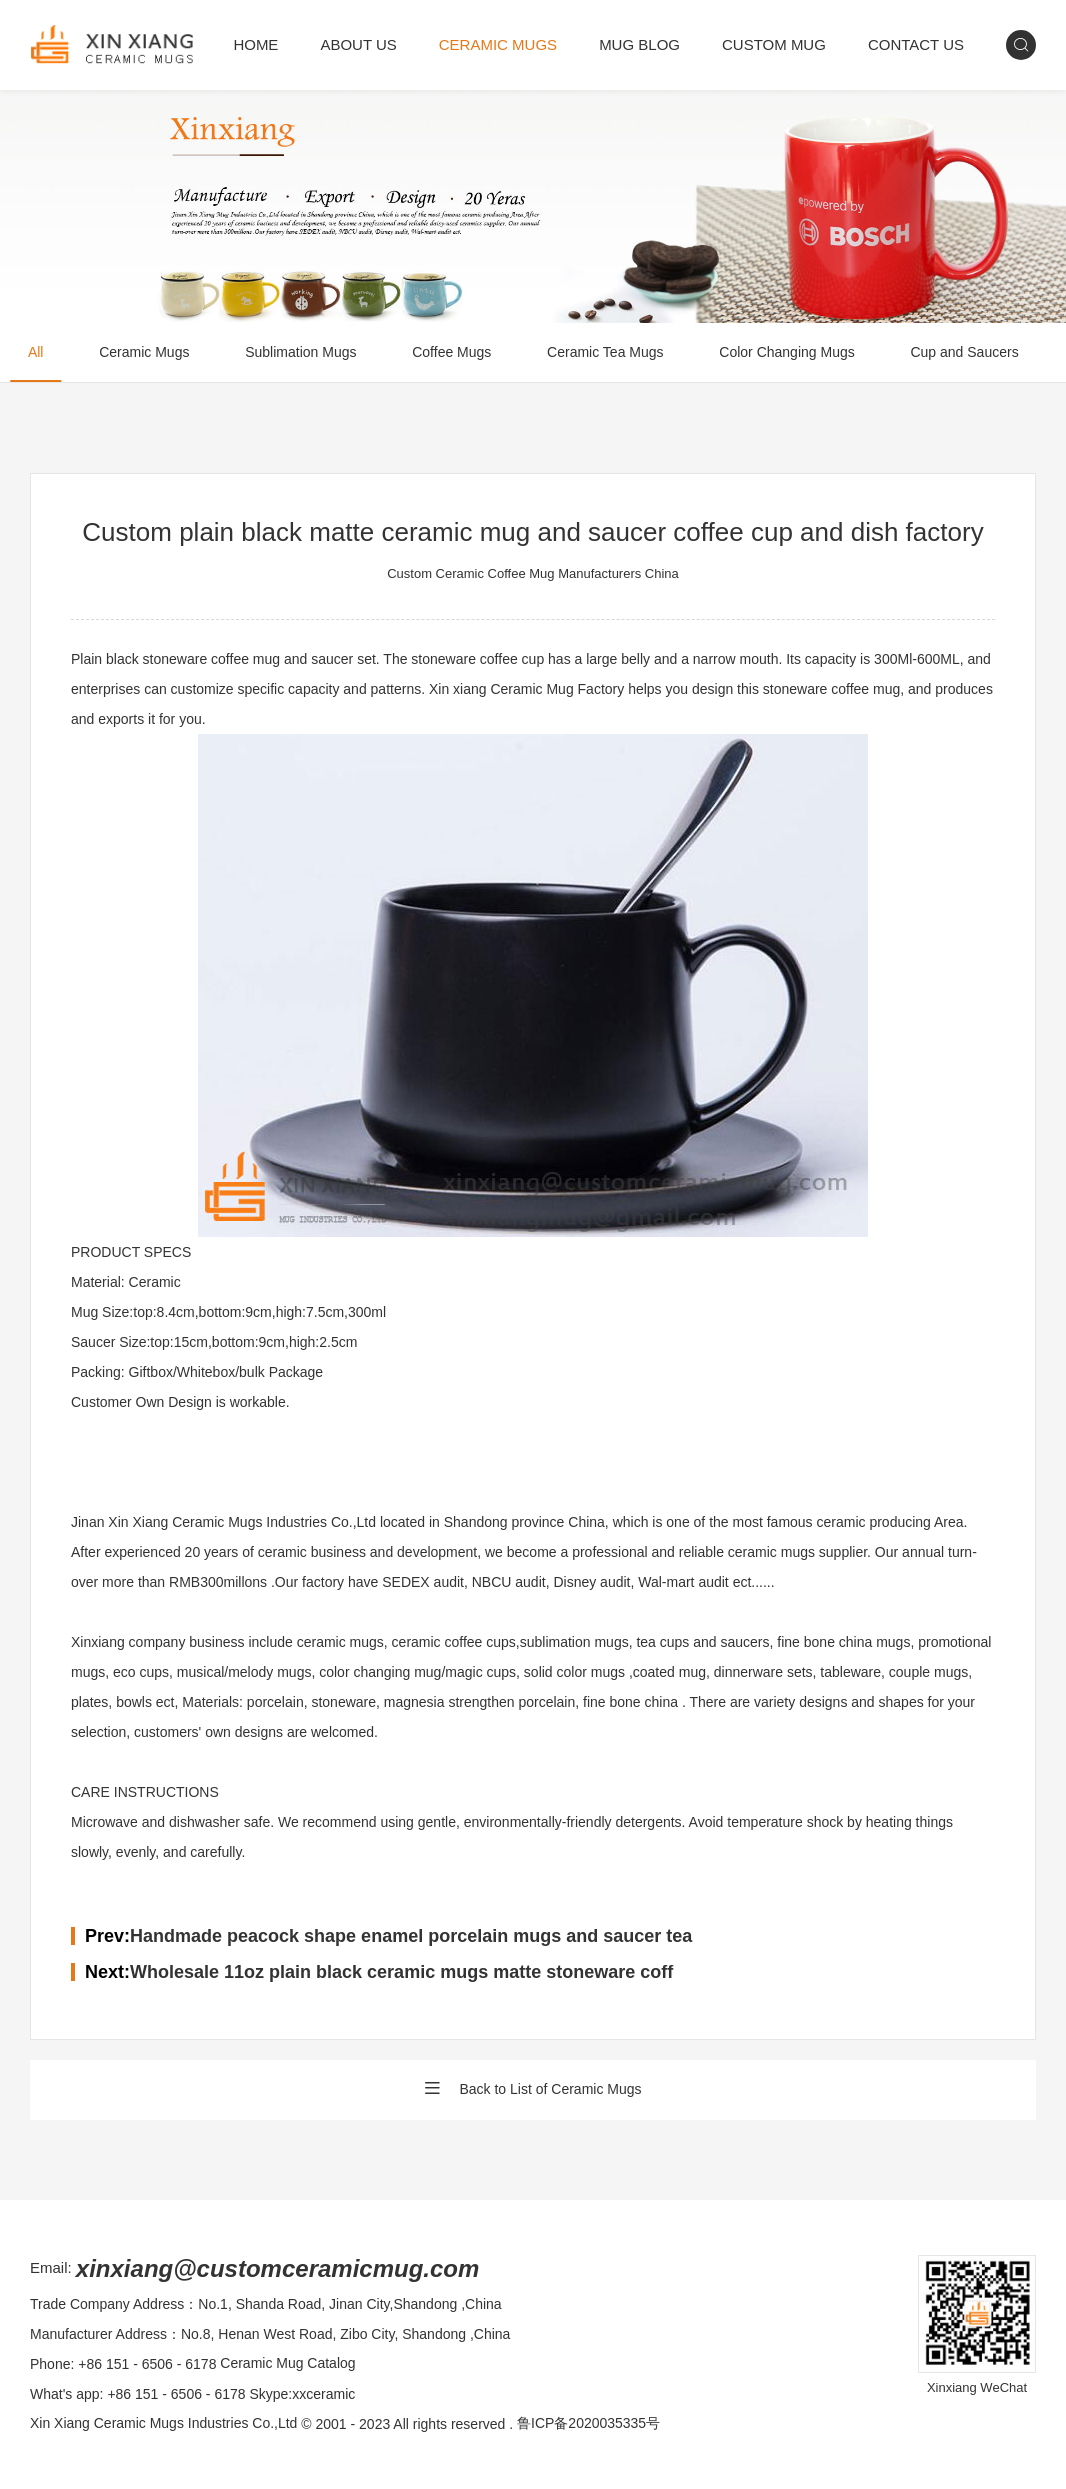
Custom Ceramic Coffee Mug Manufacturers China (533, 573)
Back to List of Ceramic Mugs (532, 2090)
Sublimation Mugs (301, 353)
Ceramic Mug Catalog (287, 2364)
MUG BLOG (639, 44)
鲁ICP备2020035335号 (588, 2424)
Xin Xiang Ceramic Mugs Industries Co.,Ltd (164, 2424)
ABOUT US (358, 44)
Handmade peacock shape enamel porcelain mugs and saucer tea (411, 1936)
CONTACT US (916, 44)
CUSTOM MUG (774, 44)
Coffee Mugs (452, 353)
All (36, 353)
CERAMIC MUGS (498, 44)
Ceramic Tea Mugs (606, 353)
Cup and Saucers (966, 353)
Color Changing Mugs (788, 353)
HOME (255, 44)
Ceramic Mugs (145, 353)
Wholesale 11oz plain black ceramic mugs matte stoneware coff (401, 1972)
